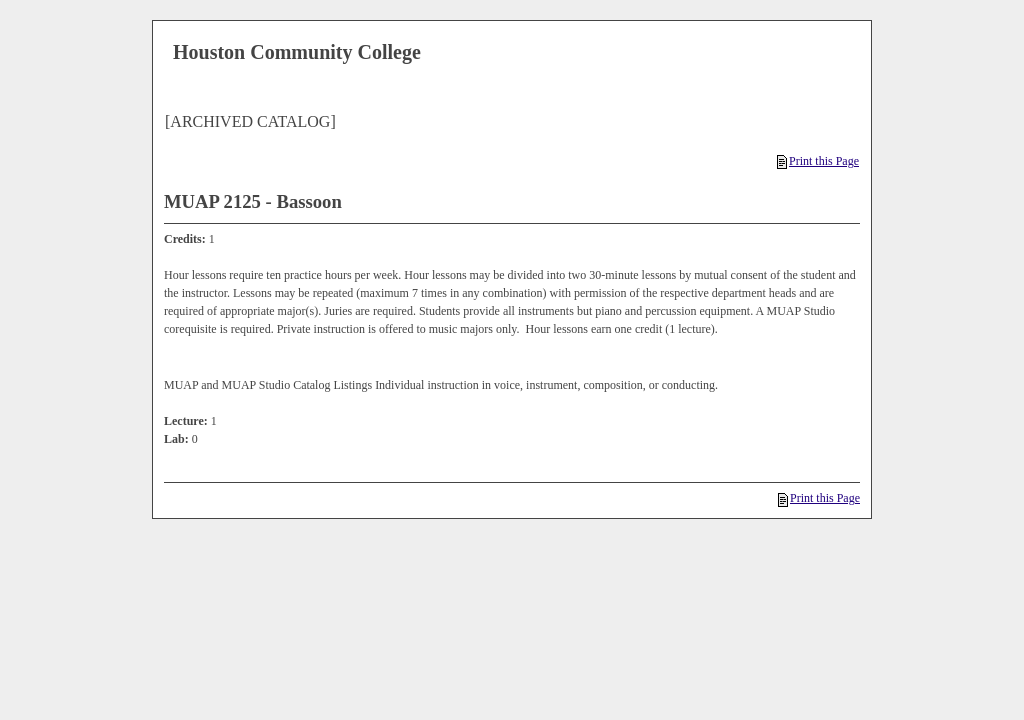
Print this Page (818, 161)
